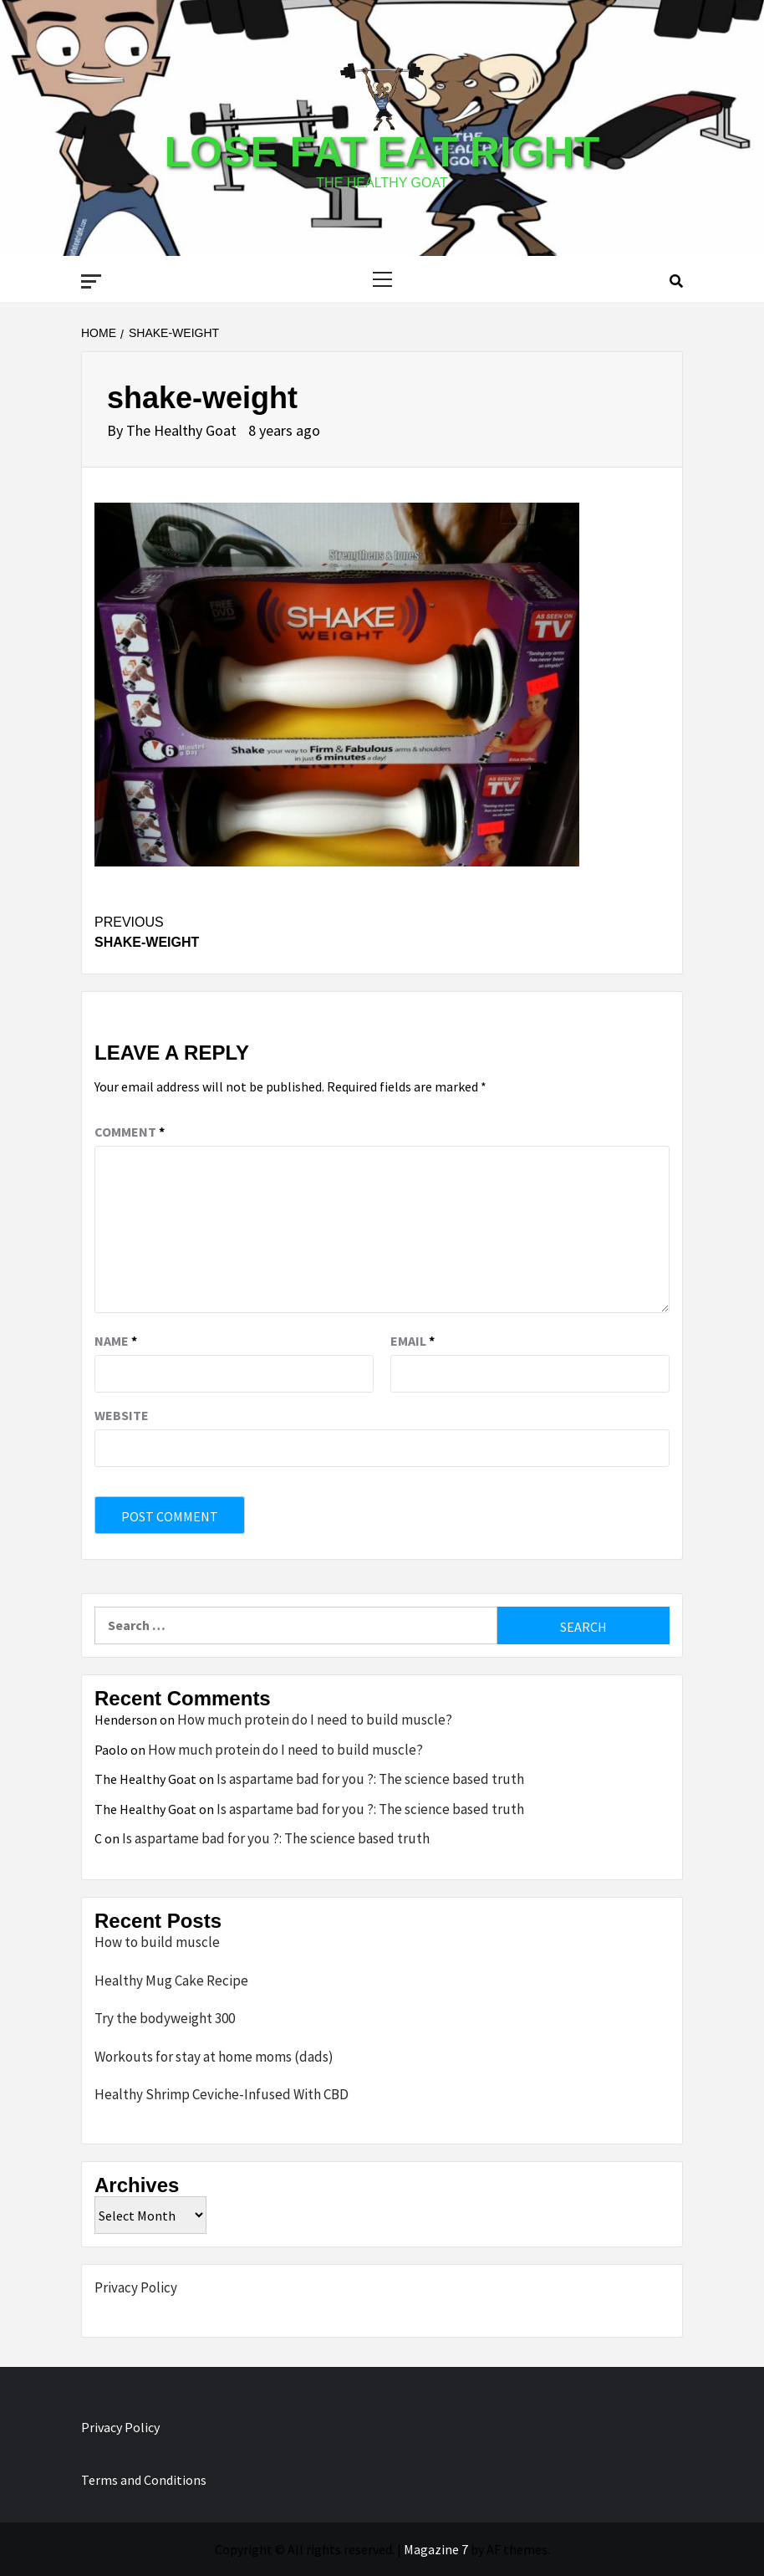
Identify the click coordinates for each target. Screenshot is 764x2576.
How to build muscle (157, 1942)
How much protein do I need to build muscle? (314, 1719)
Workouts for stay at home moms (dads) (214, 2056)
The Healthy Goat (183, 430)
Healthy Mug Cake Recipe (171, 1980)
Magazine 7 (436, 2549)
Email (412, 1340)
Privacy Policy (135, 2287)
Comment (129, 1131)
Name (115, 1340)
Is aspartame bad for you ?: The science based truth (370, 1779)
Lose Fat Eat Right (382, 152)
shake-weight (238, 930)
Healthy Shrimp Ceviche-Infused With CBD (221, 2094)
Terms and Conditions (143, 2479)
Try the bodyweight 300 (164, 2018)
